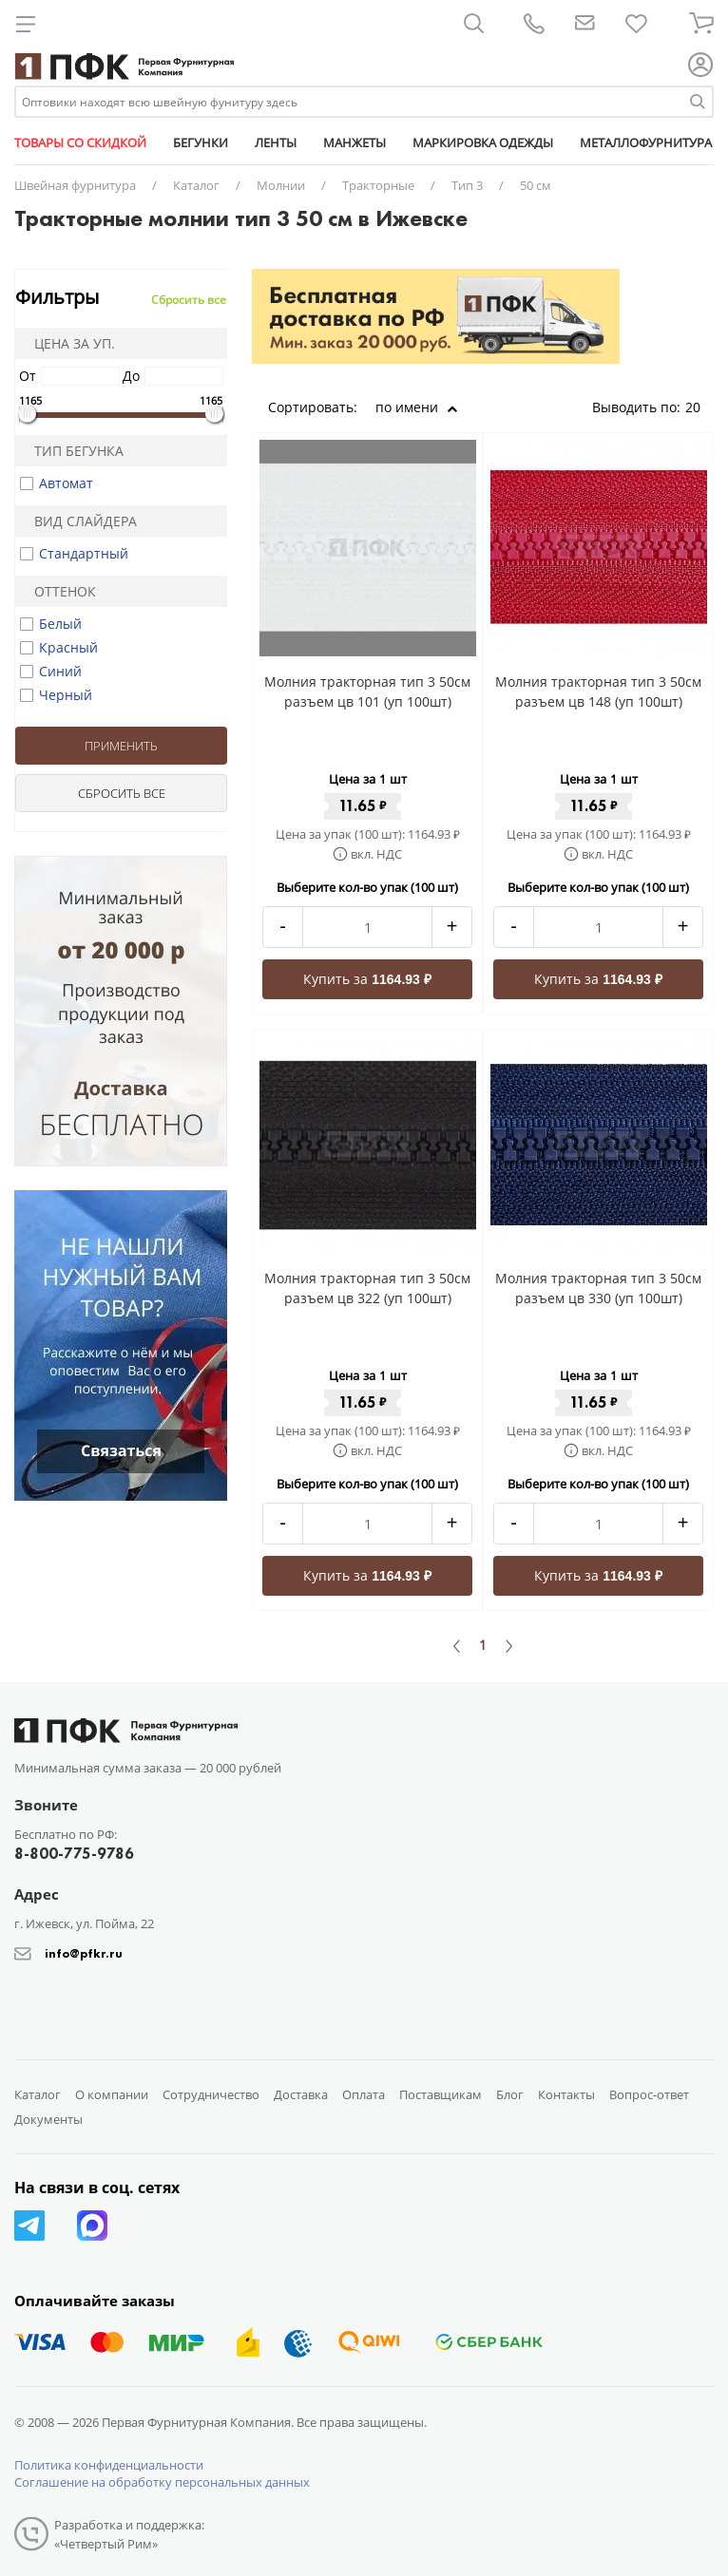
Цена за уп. (68, 343)
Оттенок (59, 591)
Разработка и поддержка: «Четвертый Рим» (129, 2534)
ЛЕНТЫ (276, 142)
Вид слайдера (79, 521)
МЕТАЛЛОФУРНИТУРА (646, 142)
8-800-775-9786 (74, 1854)
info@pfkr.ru (84, 1953)
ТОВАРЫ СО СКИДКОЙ (80, 142)
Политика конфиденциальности (108, 2464)
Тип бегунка (73, 451)
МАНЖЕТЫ (354, 142)
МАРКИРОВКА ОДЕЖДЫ (482, 142)
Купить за (367, 979)
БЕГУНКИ (200, 142)
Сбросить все (188, 300)
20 (699, 407)
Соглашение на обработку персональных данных (162, 2482)
